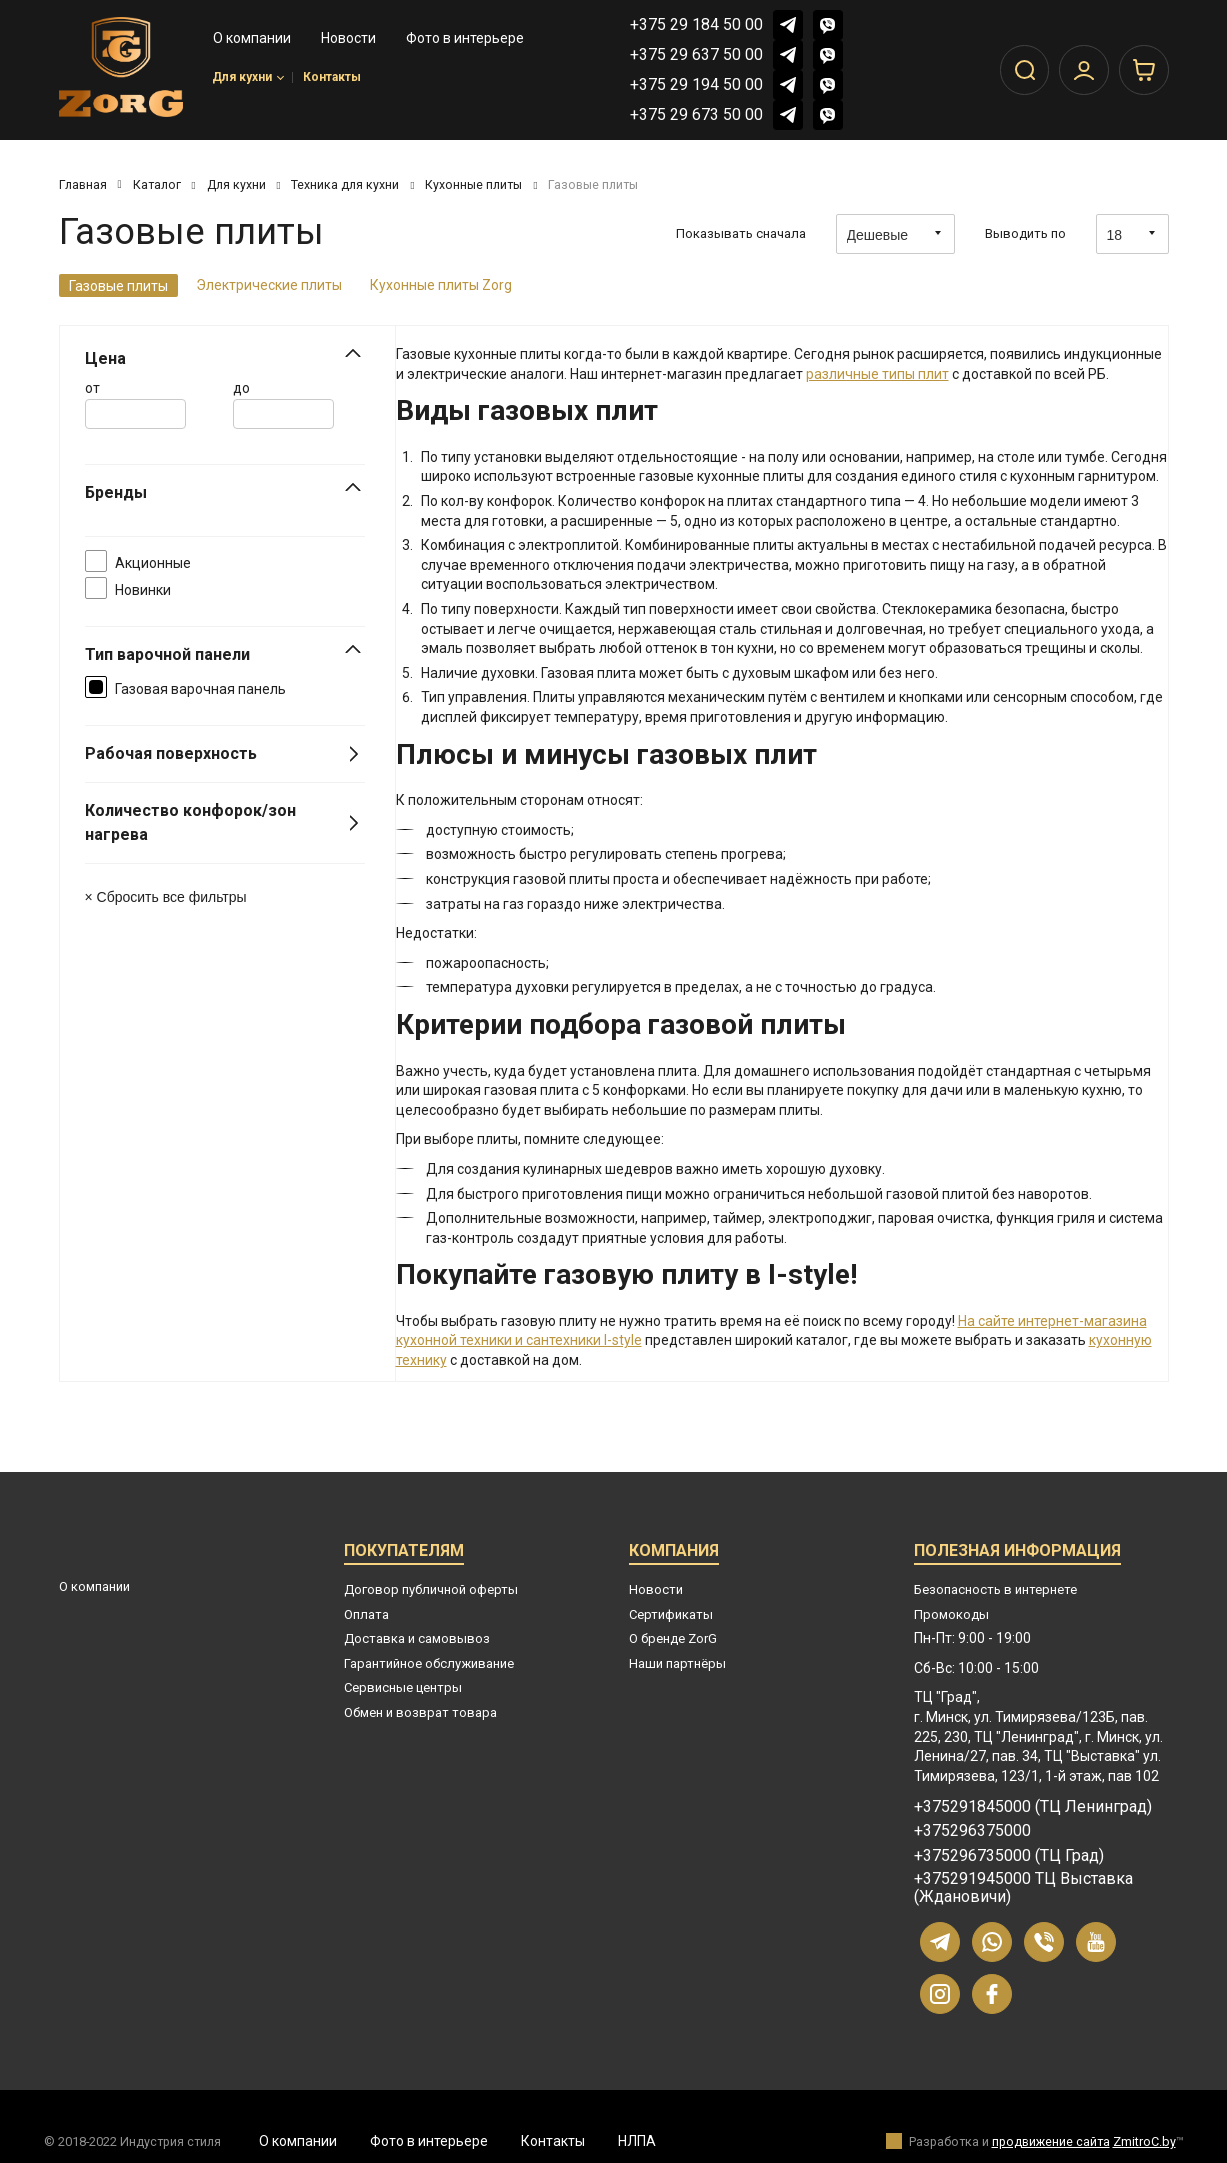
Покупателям (404, 1553)
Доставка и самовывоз (417, 1638)
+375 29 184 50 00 (696, 24)
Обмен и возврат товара (420, 1712)
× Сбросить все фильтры (166, 897)
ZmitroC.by (1144, 2141)
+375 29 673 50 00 (696, 114)
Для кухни (248, 80)
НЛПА (637, 2141)
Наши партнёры (677, 1663)
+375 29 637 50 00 (696, 54)
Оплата (366, 1614)
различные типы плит (877, 374)
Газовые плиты (118, 286)
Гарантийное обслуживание (429, 1663)
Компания (674, 1553)
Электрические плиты (269, 285)
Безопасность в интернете (995, 1589)
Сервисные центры (403, 1687)
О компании (94, 1586)
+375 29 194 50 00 (696, 84)
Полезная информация (1017, 1553)
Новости (656, 1589)
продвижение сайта (1051, 2141)
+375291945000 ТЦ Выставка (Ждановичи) (1023, 1888)
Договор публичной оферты (431, 1589)
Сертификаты (671, 1614)
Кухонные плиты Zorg (441, 285)
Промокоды (951, 1614)
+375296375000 (972, 1831)
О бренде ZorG (673, 1638)
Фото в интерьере (429, 2141)
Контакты (332, 80)
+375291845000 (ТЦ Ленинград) (1033, 1807)
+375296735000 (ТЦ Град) (1009, 1856)
